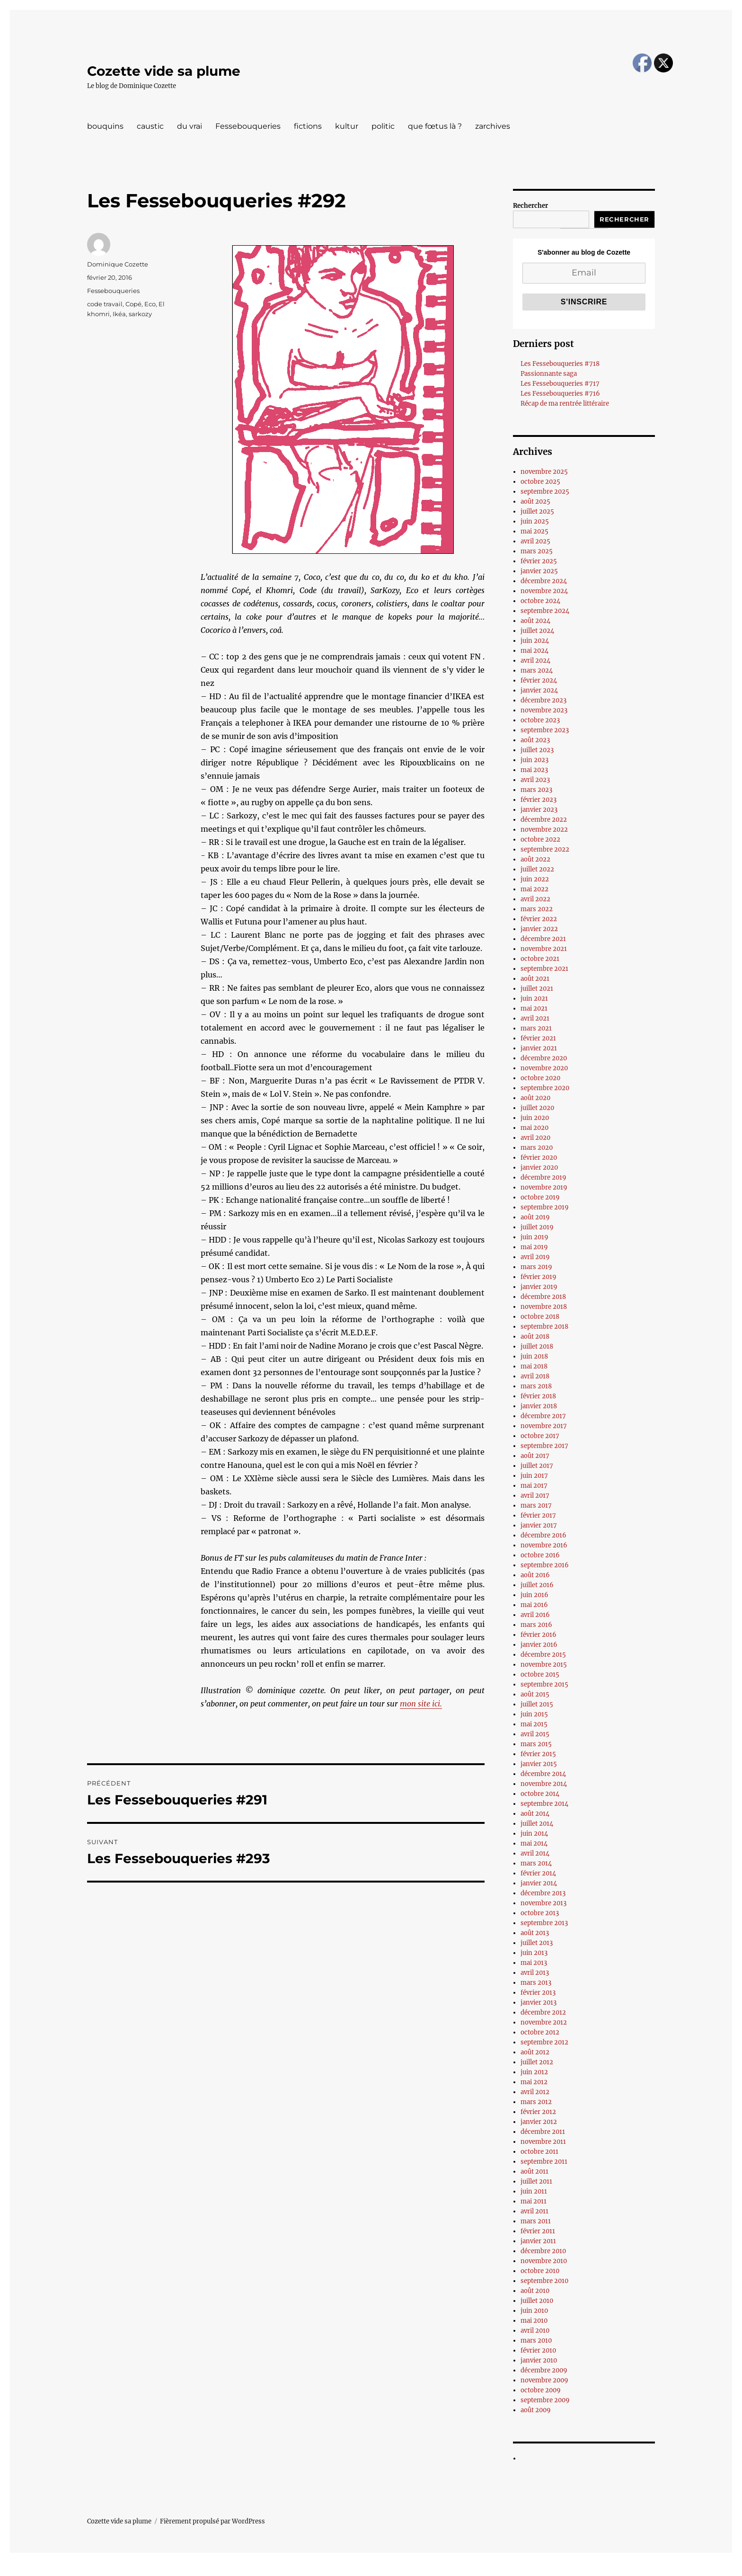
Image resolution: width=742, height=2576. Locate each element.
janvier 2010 (539, 2360)
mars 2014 (536, 1863)
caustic (150, 126)
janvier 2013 (538, 2003)
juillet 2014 (537, 1824)
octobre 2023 (540, 720)
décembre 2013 (543, 1893)
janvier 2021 (539, 1048)
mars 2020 (537, 1148)
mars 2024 (537, 670)
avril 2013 (535, 1973)
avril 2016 (535, 1615)
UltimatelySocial (448, 2569)
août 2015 (535, 1694)
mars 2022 (537, 909)
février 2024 (539, 680)
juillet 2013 (537, 1943)
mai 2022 (534, 889)
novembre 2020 (544, 1068)
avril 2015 (535, 1734)
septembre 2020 (545, 1088)
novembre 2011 (543, 2142)
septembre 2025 (545, 492)
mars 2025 (537, 551)
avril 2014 (535, 1853)
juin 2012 (534, 2072)
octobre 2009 (541, 2390)
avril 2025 (535, 541)
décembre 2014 (543, 1774)
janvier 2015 (539, 1764)
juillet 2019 (537, 1227)
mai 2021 (534, 1008)
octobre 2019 (540, 1197)
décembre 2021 (543, 939)
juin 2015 (534, 1714)
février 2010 (538, 2350)
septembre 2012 (544, 2042)
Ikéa (119, 314)
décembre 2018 (543, 1297)
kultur (346, 126)
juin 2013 (534, 1953)
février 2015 (538, 1754)
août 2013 (535, 1933)
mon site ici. (421, 1703)
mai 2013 (534, 1963)
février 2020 (539, 1158)
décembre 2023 (543, 700)
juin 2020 (535, 1118)
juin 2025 (535, 521)
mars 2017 (536, 1505)
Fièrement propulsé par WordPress (212, 2521)
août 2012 (535, 2052)
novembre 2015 (544, 1665)
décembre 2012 (543, 2012)
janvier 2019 (539, 1287)
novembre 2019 (544, 1187)
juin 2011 (534, 2191)
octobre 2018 (540, 1317)
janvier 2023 (539, 810)
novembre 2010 (544, 2261)
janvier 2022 (539, 929)
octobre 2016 (540, 1555)
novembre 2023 (544, 710)
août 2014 (535, 1814)
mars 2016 (536, 1625)
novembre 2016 (544, 1545)
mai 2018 (534, 1366)
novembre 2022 (544, 830)
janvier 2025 (539, 571)
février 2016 (538, 1635)
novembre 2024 (544, 591)
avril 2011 (534, 2211)
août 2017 (535, 1456)
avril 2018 (535, 1376)
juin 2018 (534, 1356)
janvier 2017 (539, 1525)
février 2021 (538, 1038)
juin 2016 (534, 1595)
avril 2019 (535, 1257)
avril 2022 (535, 899)
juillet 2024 (537, 631)
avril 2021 (535, 1018)
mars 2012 (536, 2102)
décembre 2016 (543, 1535)
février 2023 (538, 800)
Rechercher (530, 206)
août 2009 (536, 2410)
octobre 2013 (540, 1913)
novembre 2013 (543, 1903)
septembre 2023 (545, 730)
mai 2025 (534, 531)
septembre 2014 (544, 1804)
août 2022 (535, 859)
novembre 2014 (544, 1784)
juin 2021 (534, 999)
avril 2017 (535, 1496)
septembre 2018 (544, 1327)
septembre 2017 (544, 1446)
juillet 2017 (537, 1466)
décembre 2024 (544, 581)
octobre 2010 (540, 2271)
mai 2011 (534, 2201)
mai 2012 (534, 2082)
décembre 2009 (544, 2370)
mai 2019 (534, 1247)
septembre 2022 (545, 849)
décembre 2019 (543, 1177)
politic (383, 126)
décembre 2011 (543, 2132)
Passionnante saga (549, 374)
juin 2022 (535, 879)
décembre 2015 (543, 1655)
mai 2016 (534, 1605)
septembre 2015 (544, 1684)
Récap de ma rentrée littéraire (565, 404)
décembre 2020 (544, 1058)
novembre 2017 (544, 1426)
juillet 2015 (537, 1704)
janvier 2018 (539, 1406)
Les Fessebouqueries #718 (560, 364)
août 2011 (534, 2171)
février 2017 (538, 1515)
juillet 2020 (537, 1108)
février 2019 (538, 1277)
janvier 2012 (539, 2122)
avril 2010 (535, 2331)
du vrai (189, 126)
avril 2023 (535, 780)
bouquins (105, 126)
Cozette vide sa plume (163, 71)
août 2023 (535, 740)
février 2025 (539, 561)
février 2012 (538, 2112)
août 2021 (535, 979)
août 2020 (535, 1098)
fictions (308, 126)
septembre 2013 (544, 1923)
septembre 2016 (545, 1565)
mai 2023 (534, 770)
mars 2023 (536, 790)
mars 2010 (536, 2340)
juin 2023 (534, 760)
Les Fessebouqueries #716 (560, 394)
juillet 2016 (537, 1585)
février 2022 (539, 919)
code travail (105, 304)
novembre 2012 (544, 2022)
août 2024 (535, 621)
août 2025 (535, 501)
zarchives (492, 126)
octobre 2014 (540, 1794)
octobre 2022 (540, 839)
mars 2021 (536, 1028)
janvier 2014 (539, 1883)
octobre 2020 (540, 1078)
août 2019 (535, 1217)
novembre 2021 (544, 949)
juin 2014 (534, 1834)
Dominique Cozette (117, 264)
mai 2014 (534, 1843)
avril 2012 (535, 2092)
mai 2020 (534, 1128)
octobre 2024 (540, 601)
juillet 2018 (537, 1346)
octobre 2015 (540, 1674)
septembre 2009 (545, 2400)
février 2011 (538, 2231)
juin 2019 (534, 1237)
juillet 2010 (537, 2301)
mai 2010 (534, 2321)
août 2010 (535, 2291)
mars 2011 (536, 2221)
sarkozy (140, 314)
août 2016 (535, 1575)
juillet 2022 (537, 869)
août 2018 (535, 1336)
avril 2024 (535, 661)
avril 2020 (535, 1138)
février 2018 (538, 1396)
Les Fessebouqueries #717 (560, 384)
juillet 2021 (537, 989)
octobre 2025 (540, 482)
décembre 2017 (543, 1416)
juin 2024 (535, 641)
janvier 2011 (538, 2241)
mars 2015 (536, 1744)
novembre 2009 (544, 2380)
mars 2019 (536, 1267)
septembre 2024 (545, 611)
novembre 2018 (544, 1307)
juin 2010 (534, 2311)
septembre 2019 (545, 1207)
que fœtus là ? (435, 126)
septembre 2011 (544, 2162)
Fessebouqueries (248, 126)
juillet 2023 (537, 750)
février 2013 (538, 1993)
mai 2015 (534, 1724)
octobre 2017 (540, 1436)
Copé (133, 304)
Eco (150, 304)
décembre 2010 (543, 2251)
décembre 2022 (544, 820)
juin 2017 (534, 1476)
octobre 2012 (540, 2032)
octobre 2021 (540, 959)
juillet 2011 (536, 2181)
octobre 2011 (539, 2152)
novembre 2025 (544, 472)
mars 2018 (536, 1386)
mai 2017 (534, 1486)
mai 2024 (534, 651)
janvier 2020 (539, 1168)
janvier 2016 (539, 1645)
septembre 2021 (544, 969)
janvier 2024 (539, 690)
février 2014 (538, 1873)
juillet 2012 (537, 2062)
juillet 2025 (537, 511)
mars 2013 (536, 1983)
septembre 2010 (544, 2281)
